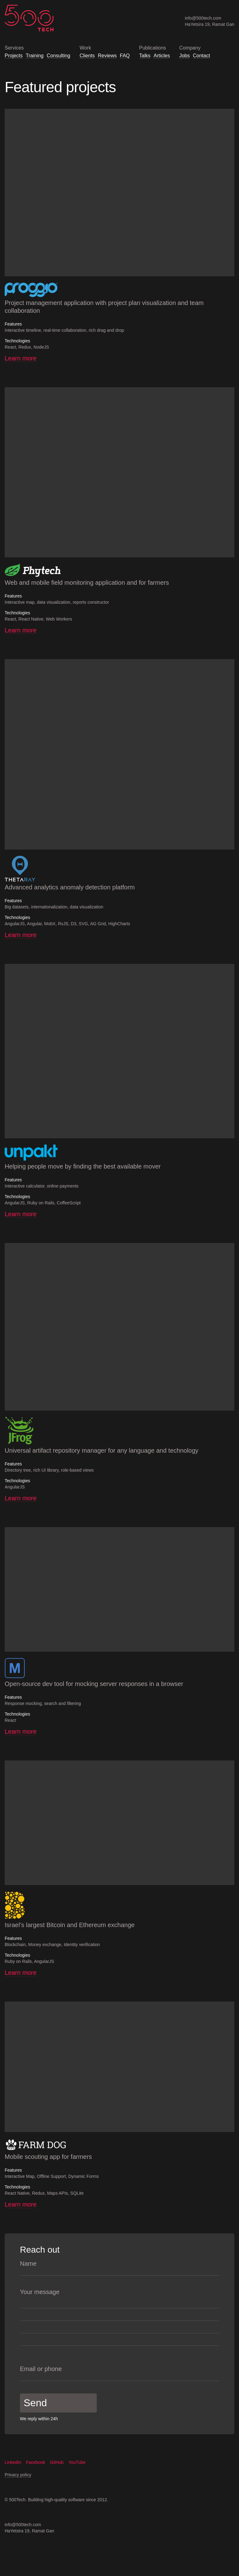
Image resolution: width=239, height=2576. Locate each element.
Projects (14, 55)
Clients (87, 55)
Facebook (38, 2462)
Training (35, 55)
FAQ (125, 55)
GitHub (59, 2462)
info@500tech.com (203, 18)
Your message (39, 2291)
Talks (144, 55)
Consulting (58, 55)
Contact (201, 55)
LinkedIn (15, 2462)
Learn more (20, 358)
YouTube (79, 2462)
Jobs (184, 55)
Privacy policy (18, 2474)
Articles (161, 55)
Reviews (107, 55)
